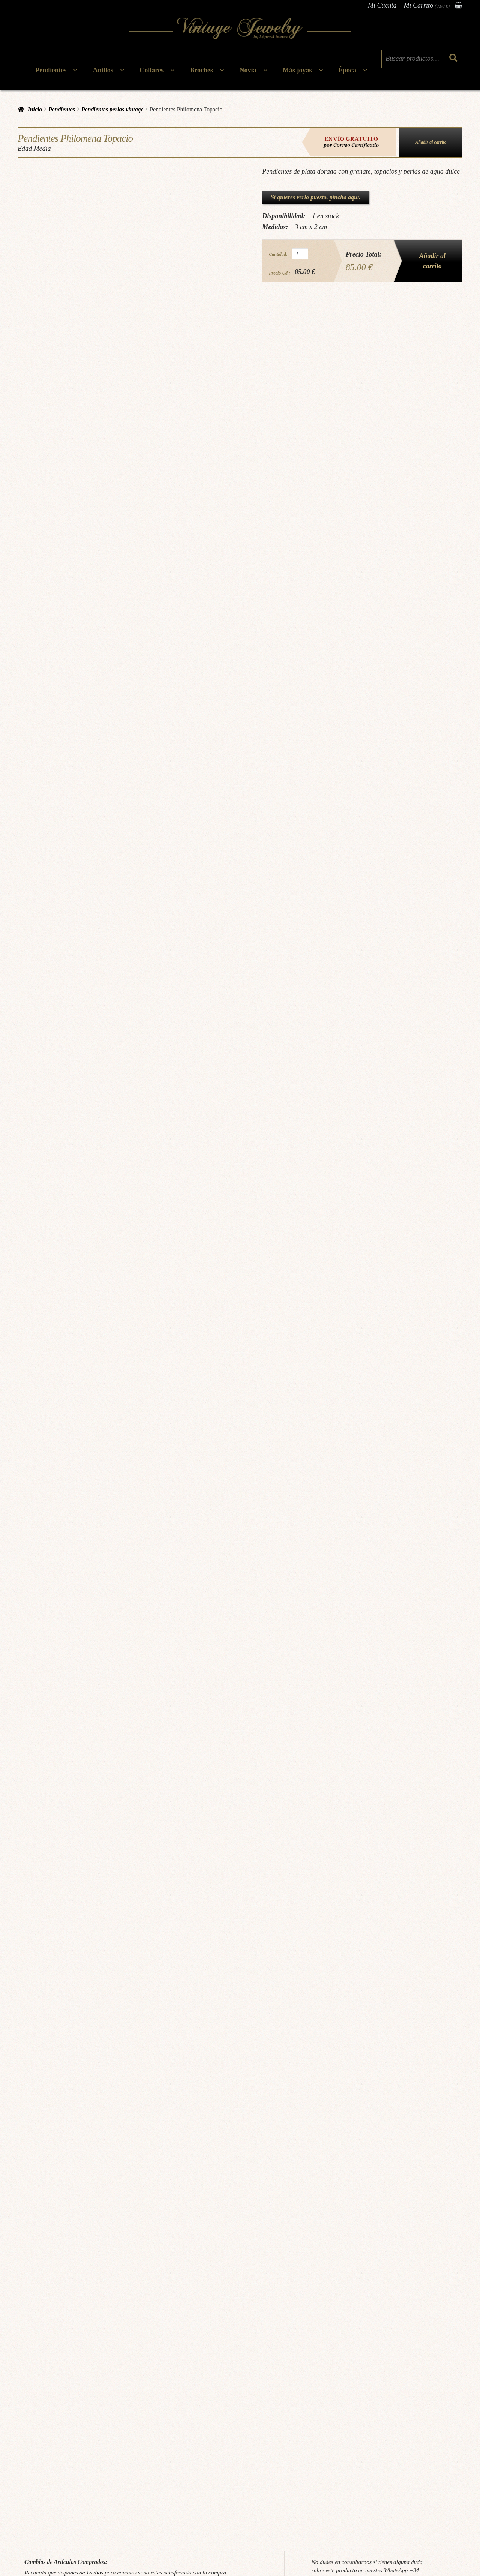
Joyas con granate (104, 2166)
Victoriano (215, 2310)
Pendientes (50, 70)
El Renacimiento (287, 2310)
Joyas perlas (211, 2166)
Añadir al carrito (430, 142)
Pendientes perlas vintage (112, 109)
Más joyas (297, 70)
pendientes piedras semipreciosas (324, 2166)
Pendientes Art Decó (82, 2310)
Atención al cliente (228, 2473)
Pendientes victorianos (178, 2310)
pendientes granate (272, 2166)
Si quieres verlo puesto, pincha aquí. (316, 197)
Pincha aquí (149, 2074)
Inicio (35, 109)
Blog (29, 2474)
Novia (248, 70)
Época (347, 70)
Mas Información (66, 2362)
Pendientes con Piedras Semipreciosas (99, 2150)
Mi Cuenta (382, 5)
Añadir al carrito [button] (66, 2345)
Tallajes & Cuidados (44, 2485)
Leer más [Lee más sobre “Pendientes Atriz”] (297, 2345)
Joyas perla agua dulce (175, 2166)
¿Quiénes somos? (42, 2452)
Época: (32, 2310)
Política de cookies (117, 2485)
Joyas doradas (137, 2166)
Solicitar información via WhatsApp (370, 2087)
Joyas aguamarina (67, 2166)
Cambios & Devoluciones (124, 2463)
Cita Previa (36, 2463)
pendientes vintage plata (428, 2166)
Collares (152, 70)
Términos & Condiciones (124, 2452)
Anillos (103, 70)
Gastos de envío (114, 2496)
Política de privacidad (120, 2474)
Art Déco (49, 2310)
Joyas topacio (239, 2166)
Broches (201, 70)
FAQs (30, 2496)
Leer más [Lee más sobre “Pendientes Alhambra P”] (413, 2345)
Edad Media (56, 2181)
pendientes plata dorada (380, 2166)
